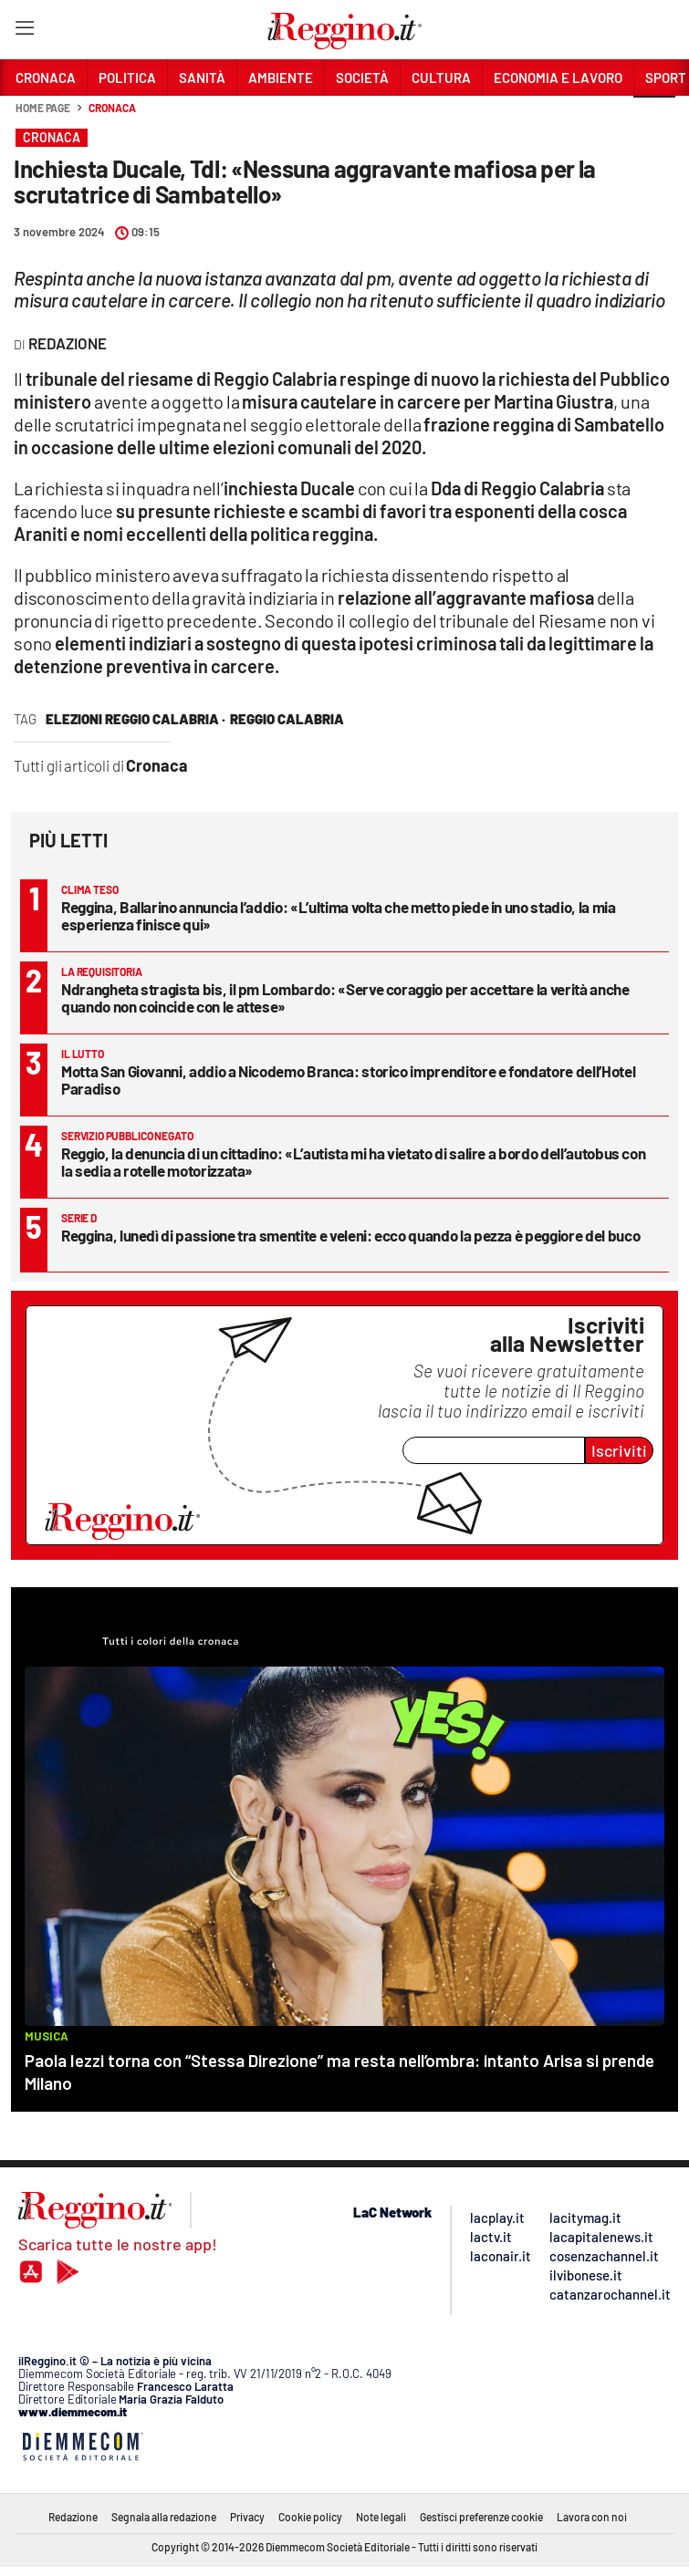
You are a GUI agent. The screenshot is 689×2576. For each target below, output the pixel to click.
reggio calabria (287, 719)
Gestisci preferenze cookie (481, 2516)
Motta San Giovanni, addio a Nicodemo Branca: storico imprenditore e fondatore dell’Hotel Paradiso (348, 1079)
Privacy (247, 2516)
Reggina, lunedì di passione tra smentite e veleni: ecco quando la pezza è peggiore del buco (350, 1235)
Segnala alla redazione (163, 2516)
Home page (43, 107)
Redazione (73, 2516)
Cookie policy (310, 2516)
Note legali (381, 2516)
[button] (654, 118)
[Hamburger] (24, 31)
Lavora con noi (592, 2516)
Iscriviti (619, 1450)
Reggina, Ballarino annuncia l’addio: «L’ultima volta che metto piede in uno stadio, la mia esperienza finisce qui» (338, 915)
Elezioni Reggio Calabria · (135, 719)
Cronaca (112, 107)
